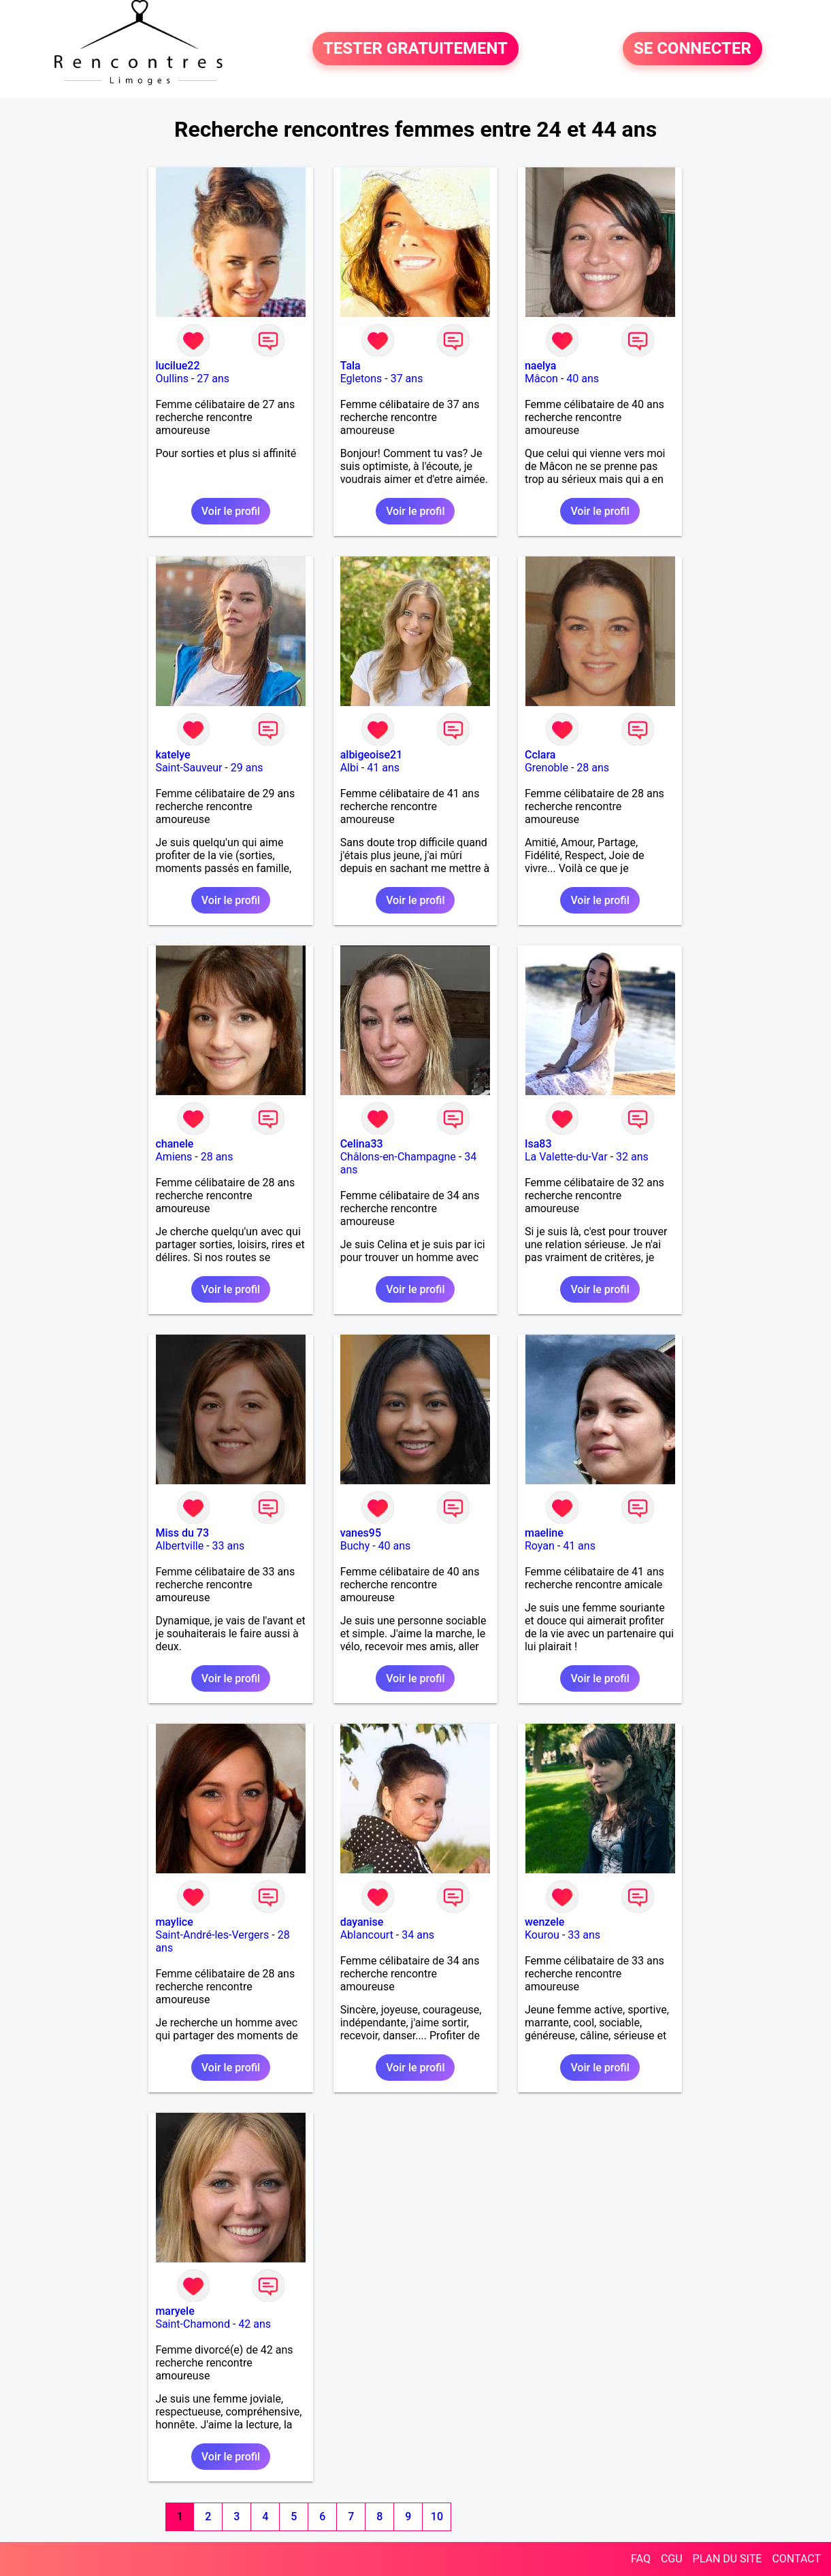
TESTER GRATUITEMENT (415, 48)
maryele (174, 2311)
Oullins (172, 378)
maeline (544, 1532)
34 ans (418, 1934)
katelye (172, 754)
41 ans (383, 767)
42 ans (254, 2324)
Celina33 (361, 1143)
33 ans (228, 1545)
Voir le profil (230, 511)
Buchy (355, 1545)
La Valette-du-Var (566, 1156)
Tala (350, 365)
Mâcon (541, 378)
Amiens (173, 1156)
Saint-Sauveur (188, 767)
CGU (672, 2558)
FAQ (641, 2558)
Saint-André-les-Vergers (212, 1934)
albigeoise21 (371, 754)
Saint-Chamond (192, 2324)
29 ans (247, 767)
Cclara (540, 754)
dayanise (362, 1922)
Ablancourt (366, 1934)
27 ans (213, 378)
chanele (174, 1143)
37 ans (407, 378)
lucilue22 (177, 365)
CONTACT (796, 2558)
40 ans (582, 378)
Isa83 (538, 1143)
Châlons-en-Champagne (398, 1156)
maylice (174, 1922)
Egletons (361, 378)
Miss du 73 (182, 1532)
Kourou (542, 1934)
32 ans (632, 1156)
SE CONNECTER (692, 48)
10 (437, 2516)
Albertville (179, 1545)
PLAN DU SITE (727, 2558)
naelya (541, 365)
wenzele (545, 1922)
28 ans (592, 767)
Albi (349, 767)
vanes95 (360, 1532)
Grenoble (546, 767)
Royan (540, 1545)
